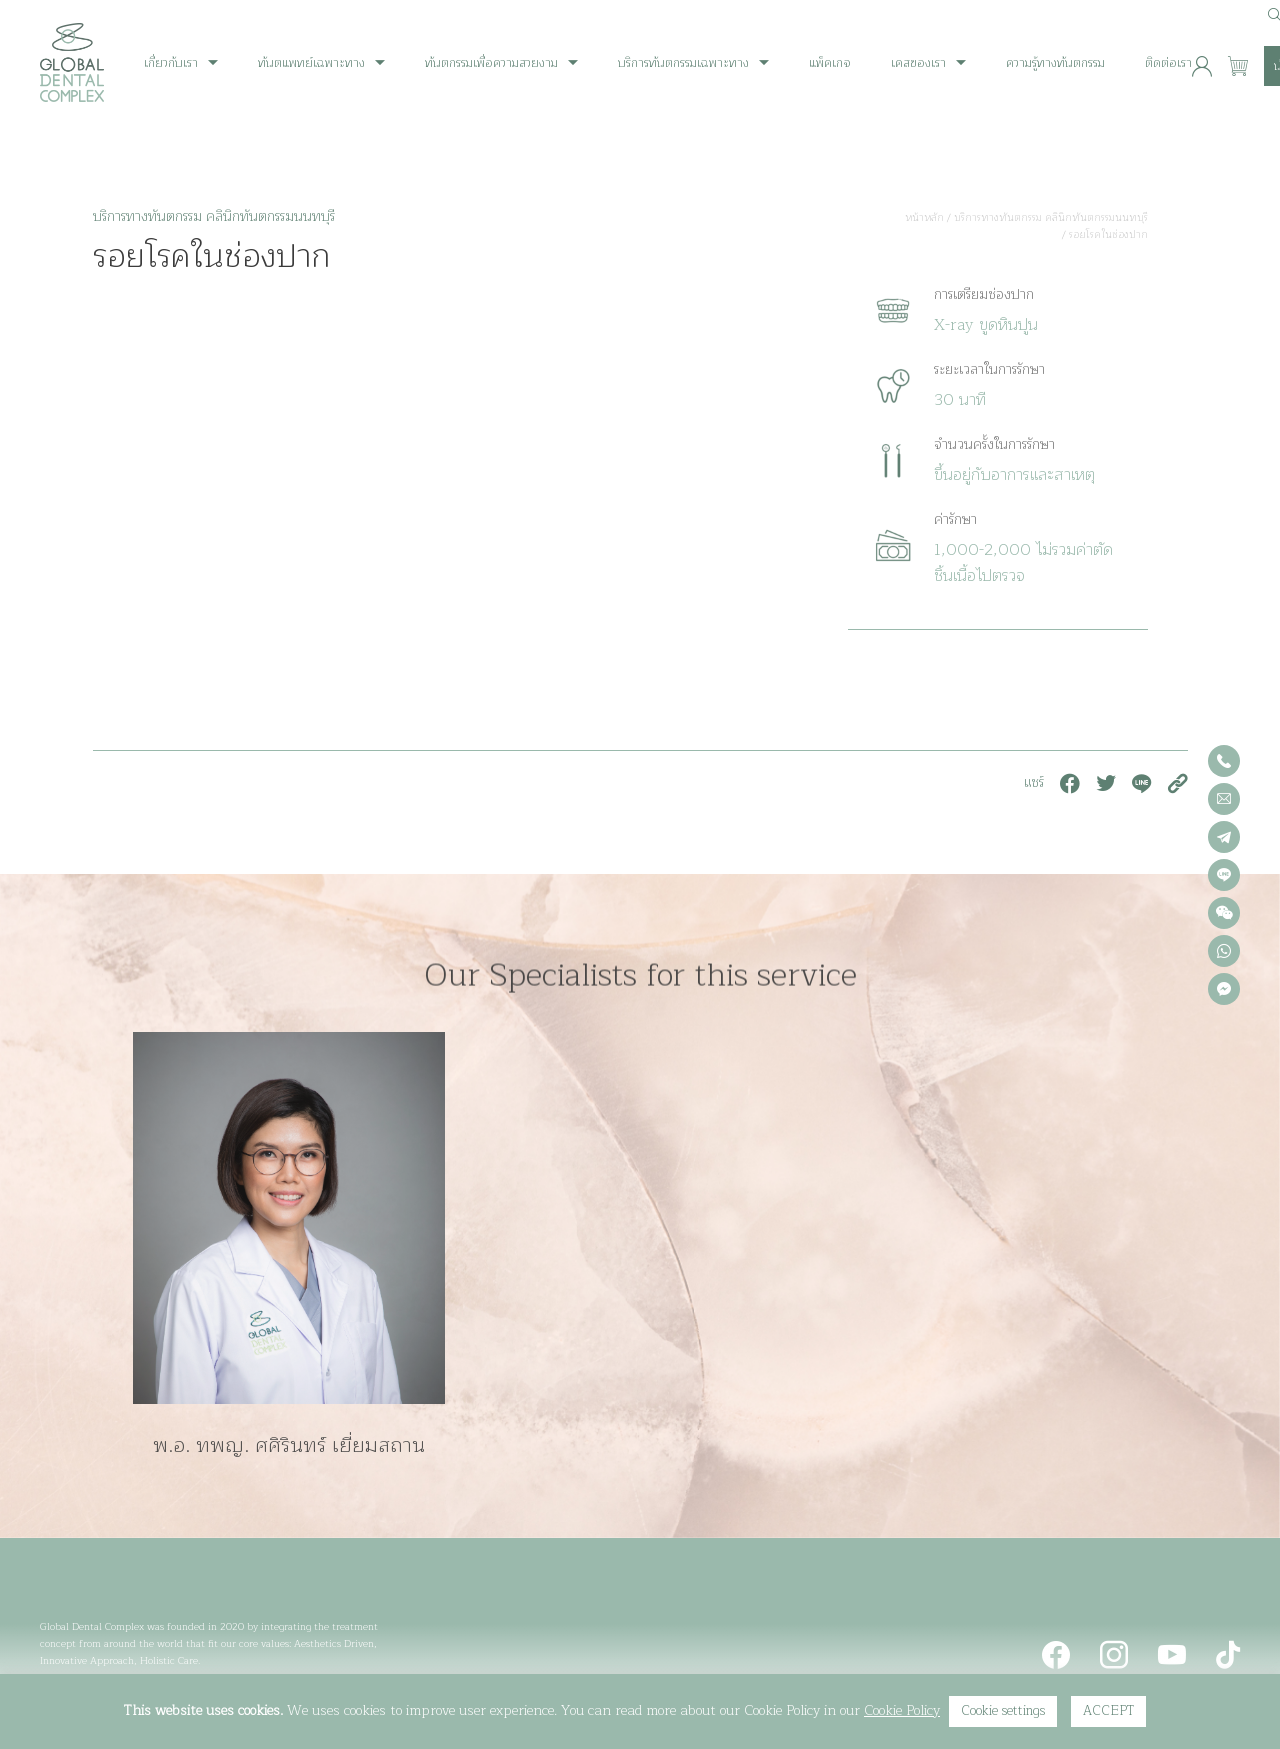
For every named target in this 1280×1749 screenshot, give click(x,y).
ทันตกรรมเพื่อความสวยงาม (491, 63)
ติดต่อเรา (1168, 63)
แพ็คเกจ (830, 63)
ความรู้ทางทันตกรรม (1055, 63)
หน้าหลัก (924, 217)
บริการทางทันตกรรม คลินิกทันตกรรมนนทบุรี (1051, 217)
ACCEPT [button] (1108, 1711)
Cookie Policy (902, 1710)
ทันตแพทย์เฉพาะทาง (311, 63)
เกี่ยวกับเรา (171, 63)
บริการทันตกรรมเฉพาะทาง (683, 63)
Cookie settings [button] (1003, 1711)
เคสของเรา (918, 63)
